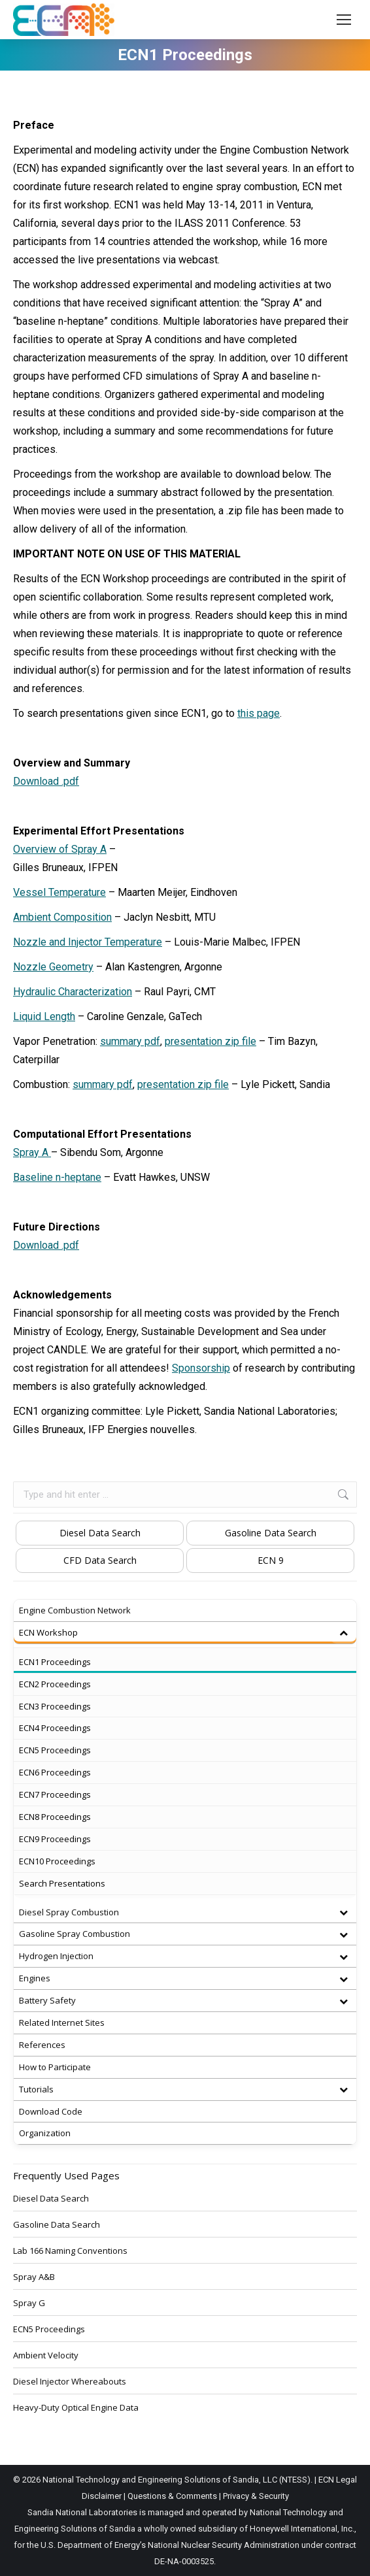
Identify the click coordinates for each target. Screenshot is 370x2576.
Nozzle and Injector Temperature (87, 942)
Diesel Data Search (100, 1533)
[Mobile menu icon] (344, 20)
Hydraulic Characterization (72, 991)
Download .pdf (46, 781)
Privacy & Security (256, 2496)
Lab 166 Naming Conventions (70, 2250)
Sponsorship (201, 1368)
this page (258, 713)
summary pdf (130, 1041)
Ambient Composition (62, 917)
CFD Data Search (100, 1560)
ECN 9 (271, 1560)
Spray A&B (34, 2277)
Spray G (29, 2303)
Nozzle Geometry (53, 967)
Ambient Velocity (45, 2355)
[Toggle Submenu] (343, 1632)
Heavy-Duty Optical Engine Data (76, 2407)
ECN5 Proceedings (49, 2329)
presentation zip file (210, 1041)
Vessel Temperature (59, 892)
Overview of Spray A (60, 849)
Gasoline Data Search (270, 1533)
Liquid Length (44, 1016)
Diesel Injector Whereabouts (69, 2381)
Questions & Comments (172, 2496)
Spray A (32, 1152)
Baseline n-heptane (57, 1177)
